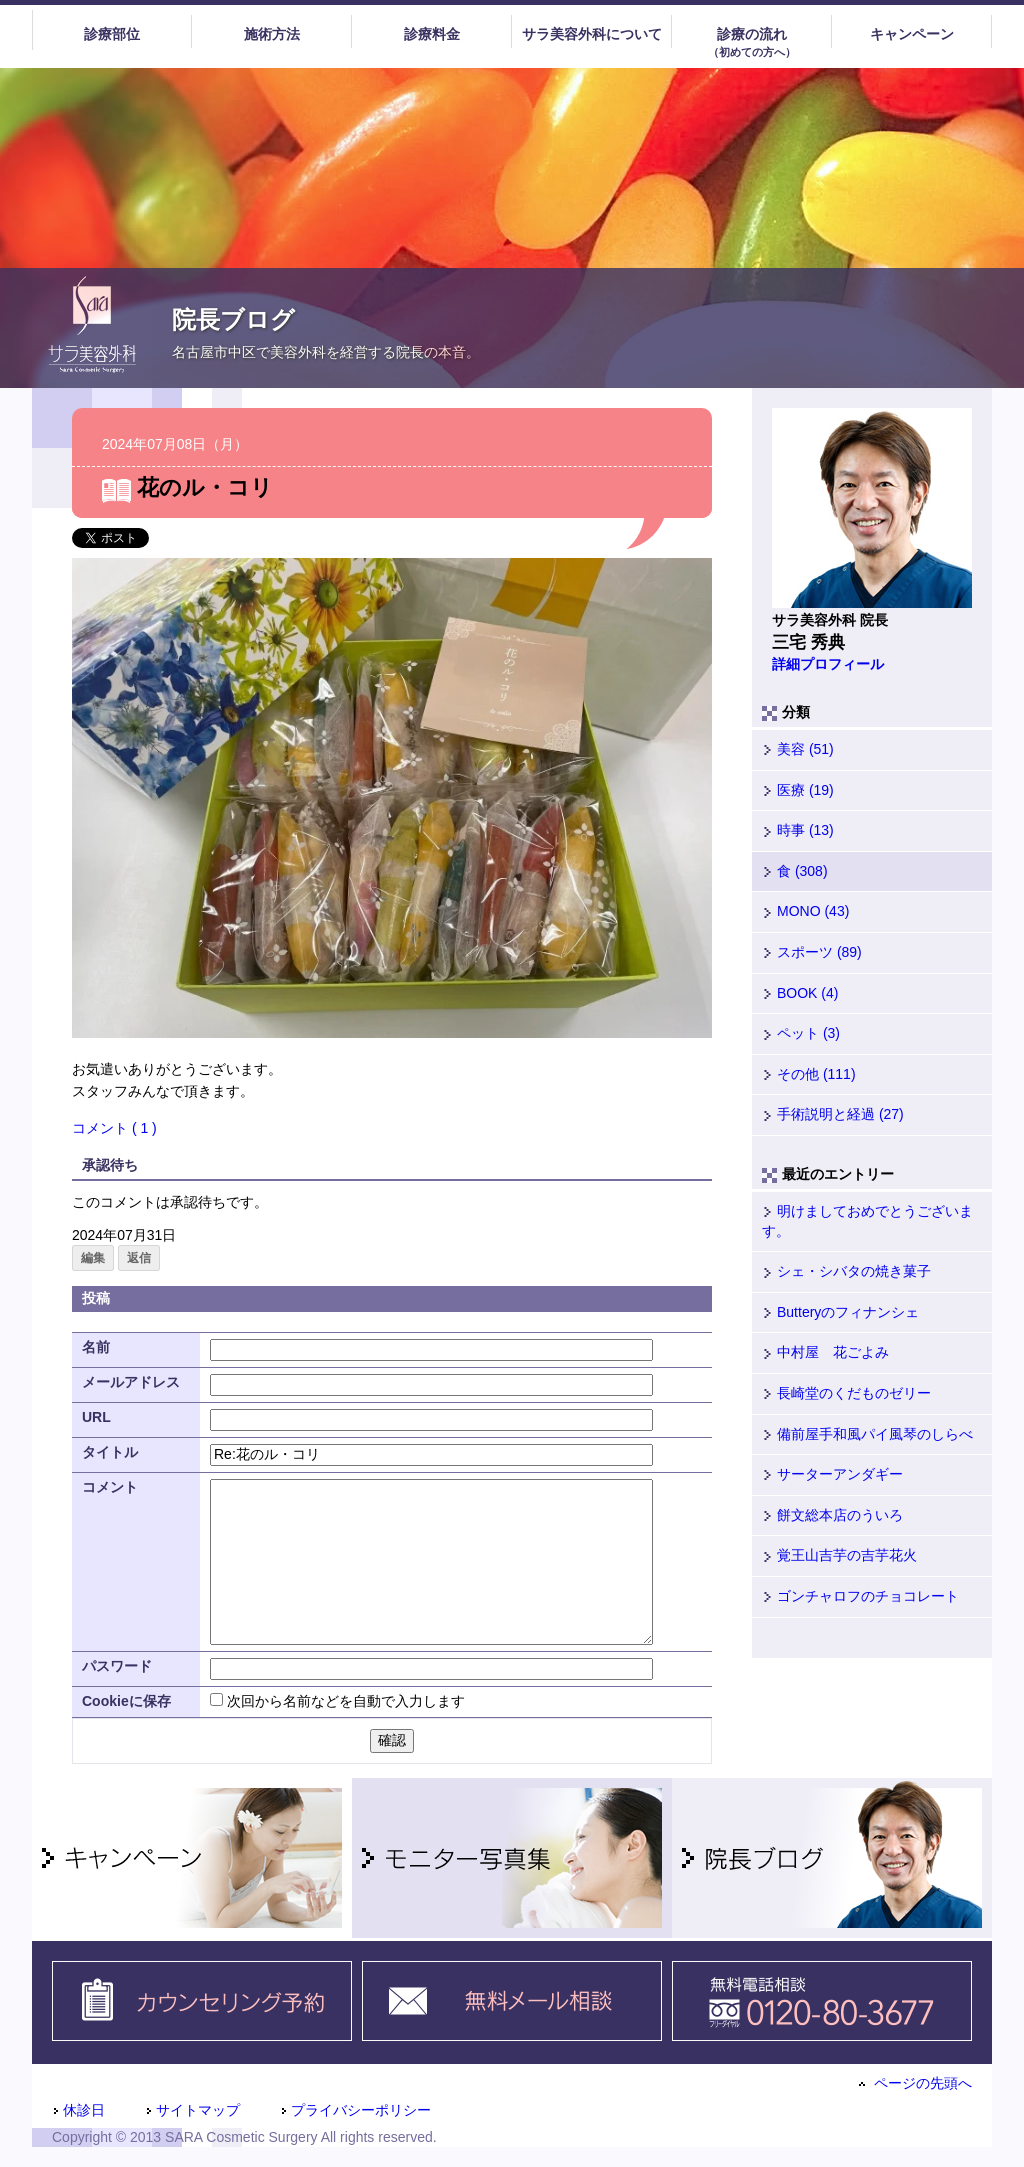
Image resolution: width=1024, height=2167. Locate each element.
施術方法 (272, 34)
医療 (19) (798, 790)
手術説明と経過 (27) (833, 1114)
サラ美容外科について (592, 34)
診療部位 (112, 34)
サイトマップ (192, 2110)
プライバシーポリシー (355, 2110)
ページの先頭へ (915, 2083)
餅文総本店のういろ (832, 1515)
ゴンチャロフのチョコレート (860, 1596)
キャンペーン (912, 34)
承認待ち (110, 1165)
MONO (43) (805, 911)
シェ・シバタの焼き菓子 (846, 1271)
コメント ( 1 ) (114, 1128)
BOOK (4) (800, 993)
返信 (139, 1258)
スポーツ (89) (812, 952)
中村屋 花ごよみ (825, 1352)
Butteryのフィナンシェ (840, 1312)
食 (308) (795, 871)
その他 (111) (809, 1074)
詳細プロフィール (828, 664)
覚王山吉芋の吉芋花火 (839, 1555)
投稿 (96, 1298)
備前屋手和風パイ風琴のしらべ (867, 1434)
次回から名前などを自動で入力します (346, 1701)
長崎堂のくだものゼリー (846, 1393)
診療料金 (432, 34)
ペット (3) (801, 1033)
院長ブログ (233, 319)
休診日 (78, 2110)
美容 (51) (798, 749)
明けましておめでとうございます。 (867, 1221)
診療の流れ (751, 43)
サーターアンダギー (832, 1474)
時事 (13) (798, 830)
